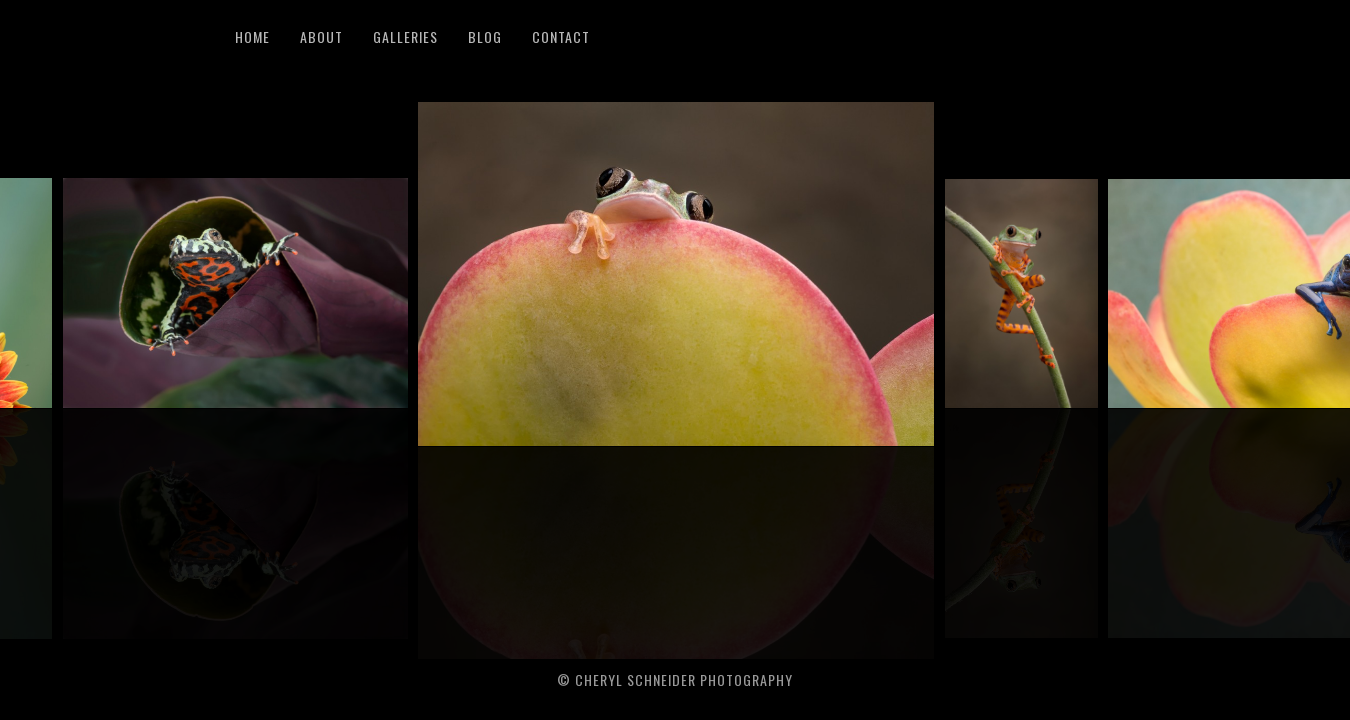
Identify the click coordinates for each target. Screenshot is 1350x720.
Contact (561, 36)
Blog (485, 36)
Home (252, 36)
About (321, 36)
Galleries (405, 36)
